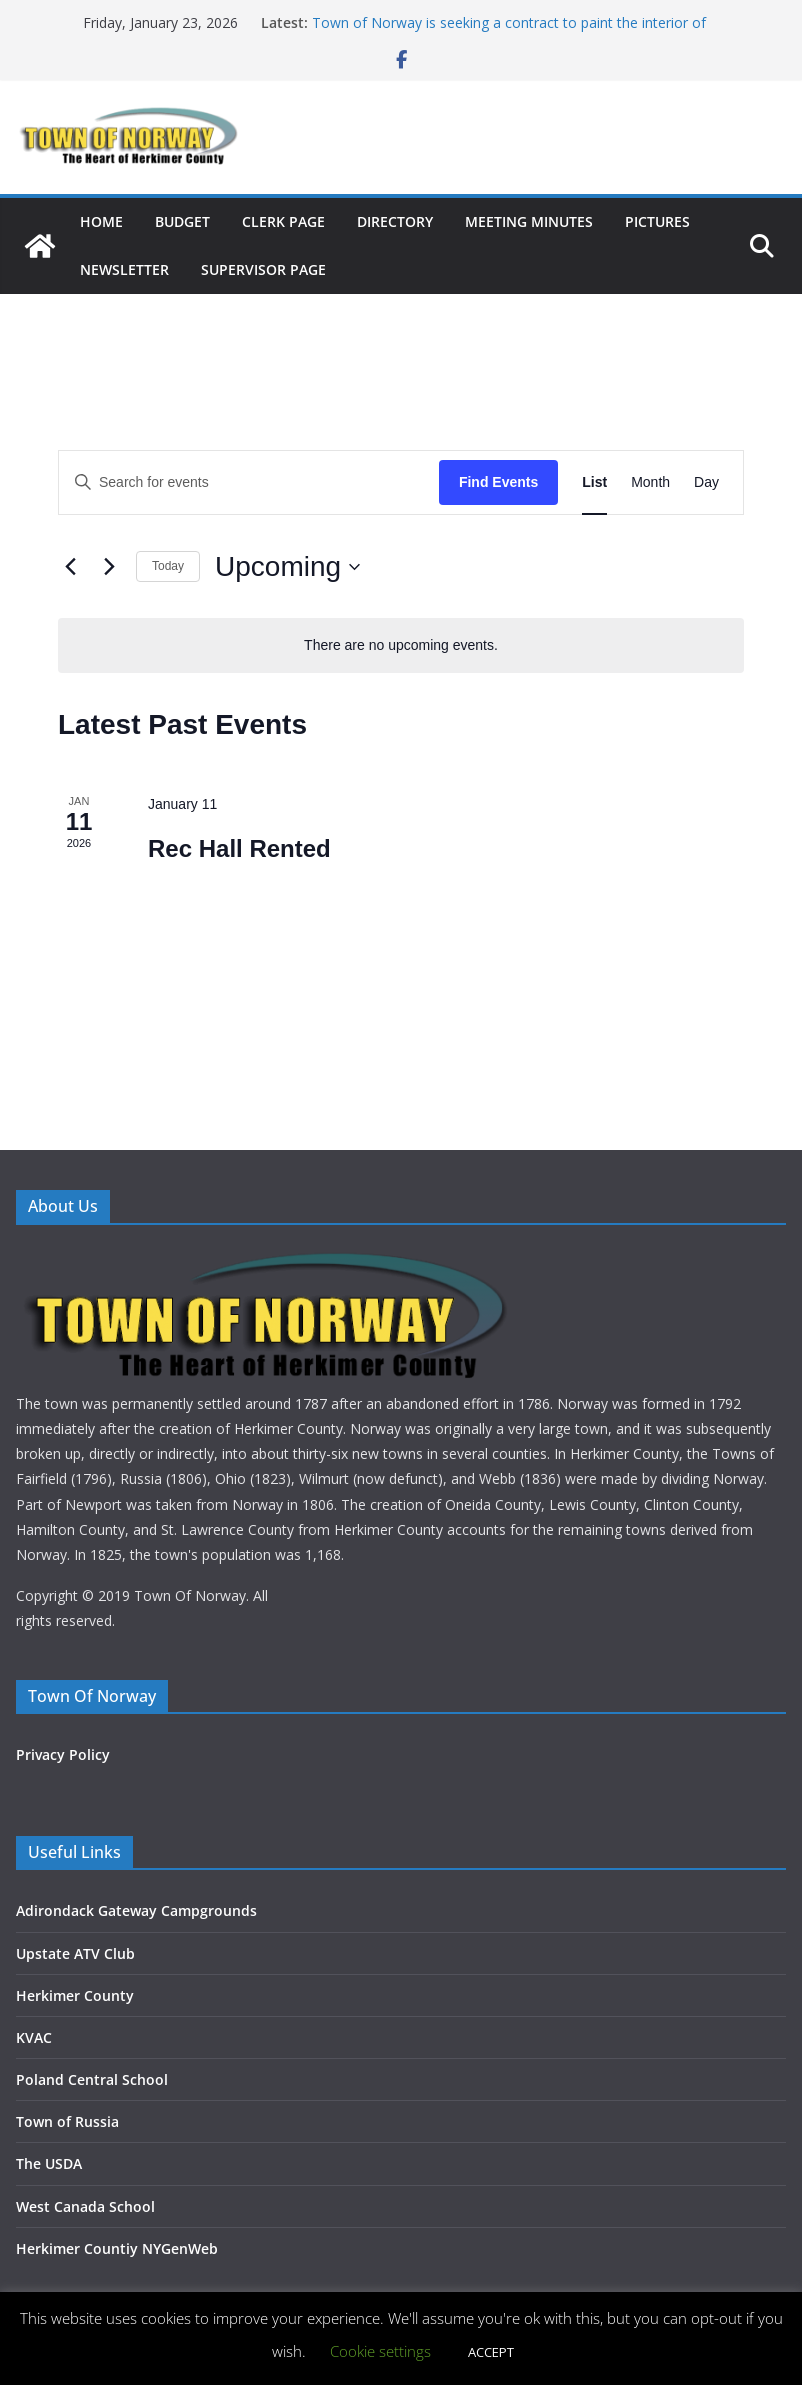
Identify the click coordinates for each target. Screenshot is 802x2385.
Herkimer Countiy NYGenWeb (117, 2248)
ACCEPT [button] (491, 2352)
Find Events (498, 482)
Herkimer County (75, 1995)
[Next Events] (109, 567)
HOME (101, 221)
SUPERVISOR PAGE (263, 269)
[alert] (401, 645)
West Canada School (85, 2206)
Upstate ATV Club (75, 1953)
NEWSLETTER (124, 269)
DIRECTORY (395, 221)
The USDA (49, 2163)
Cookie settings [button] (380, 2351)
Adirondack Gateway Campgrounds (136, 1910)
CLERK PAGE (283, 221)
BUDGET (182, 221)
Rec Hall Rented (239, 848)
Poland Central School (92, 2079)
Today (168, 566)
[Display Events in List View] (594, 482)
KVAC (34, 2037)
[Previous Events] (70, 567)
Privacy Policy (63, 1754)
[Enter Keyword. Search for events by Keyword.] (249, 482)
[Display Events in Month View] (650, 482)
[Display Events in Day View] (706, 482)
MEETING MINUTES (529, 221)
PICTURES (657, 221)
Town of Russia (67, 2121)
